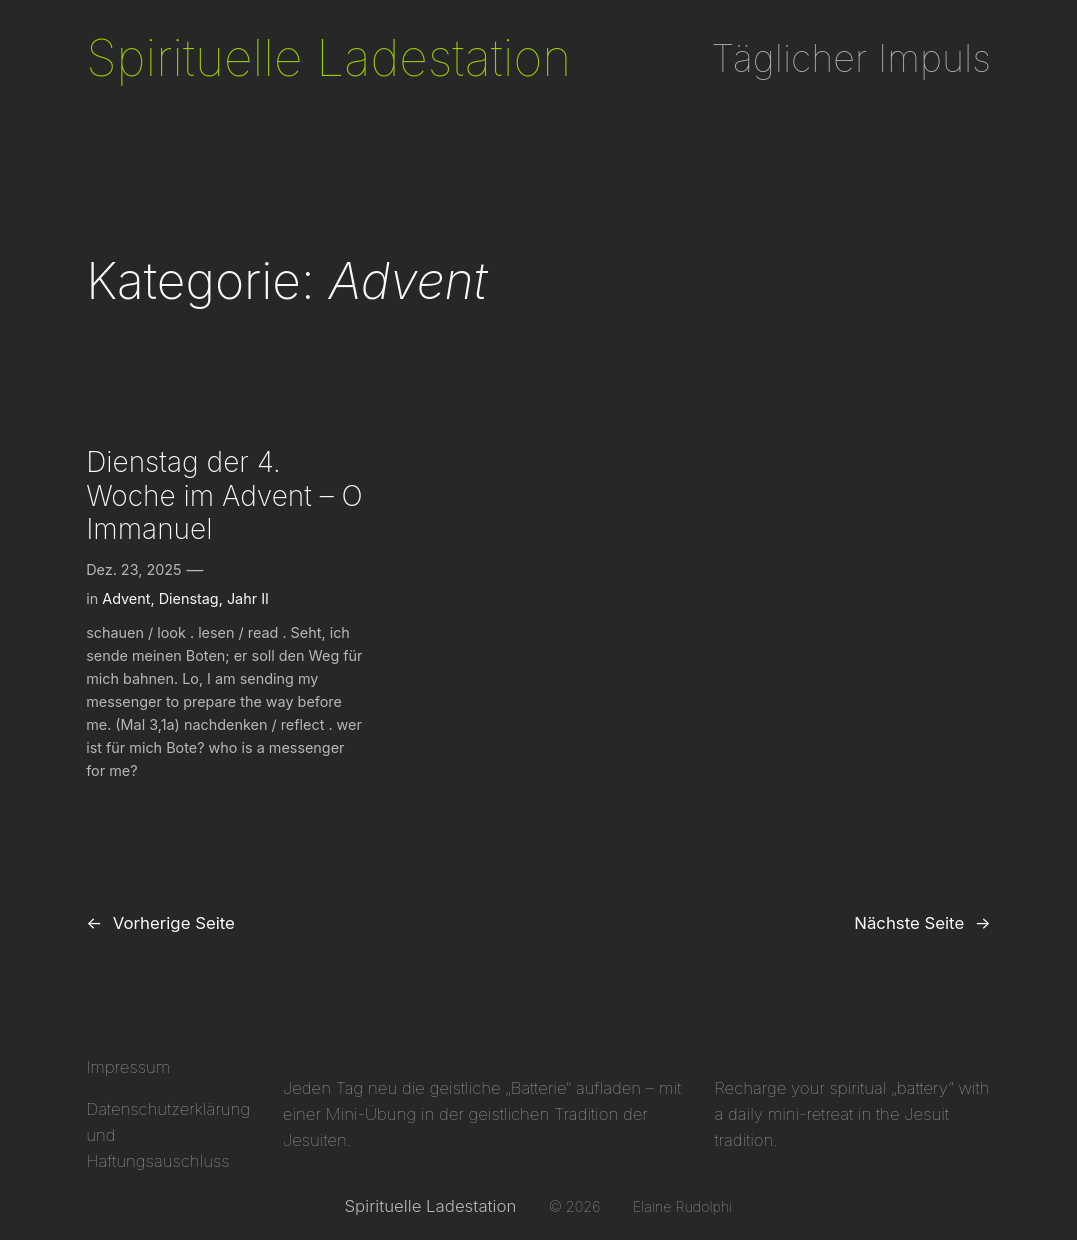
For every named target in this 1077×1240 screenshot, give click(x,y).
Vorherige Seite (160, 923)
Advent (126, 598)
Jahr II (248, 598)
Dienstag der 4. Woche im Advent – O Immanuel (224, 496)
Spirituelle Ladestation (328, 58)
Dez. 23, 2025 (133, 569)
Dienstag (189, 598)
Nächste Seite (922, 923)
